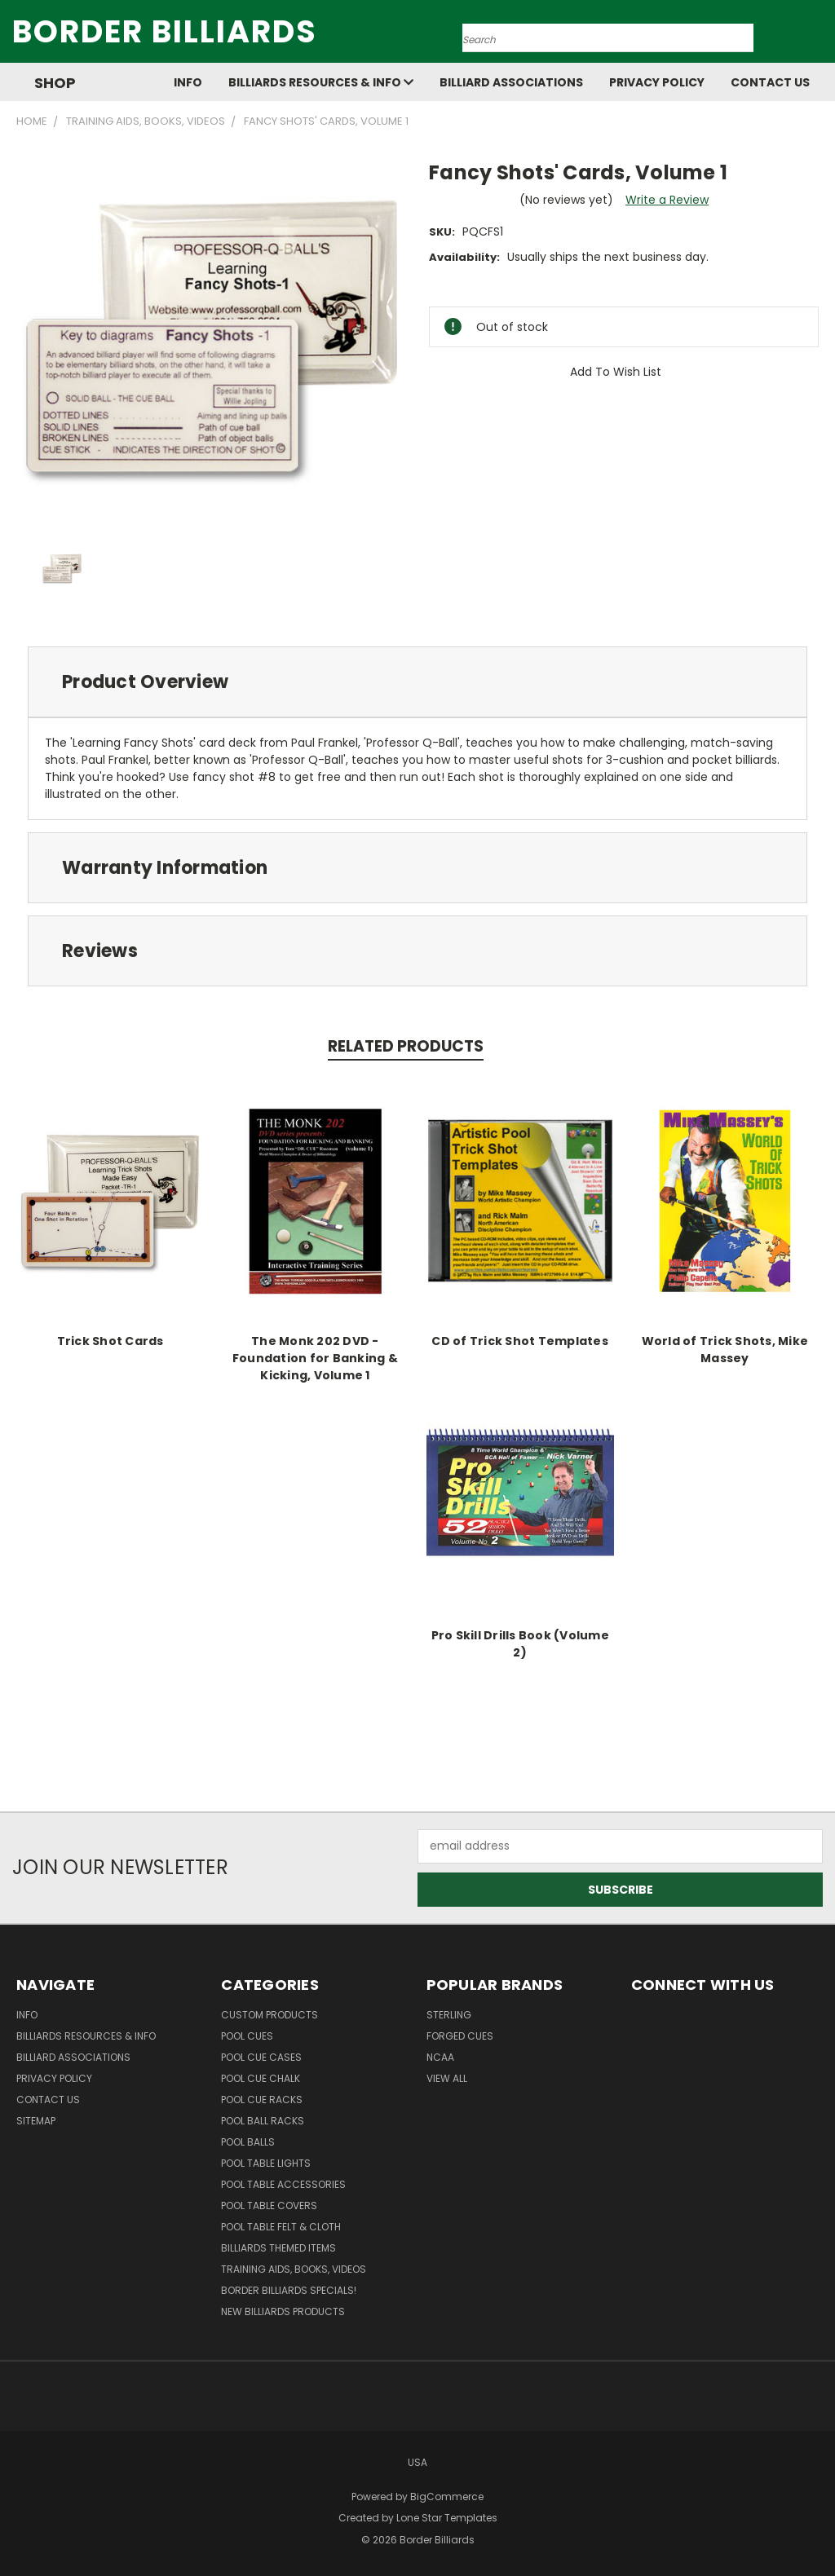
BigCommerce (447, 2496)
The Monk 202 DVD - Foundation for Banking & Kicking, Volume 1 (315, 1358)
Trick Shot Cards (110, 1341)
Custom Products (269, 2015)
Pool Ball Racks (262, 2121)
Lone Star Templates (446, 2518)
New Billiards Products (283, 2311)
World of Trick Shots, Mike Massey (725, 1349)
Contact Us (770, 82)
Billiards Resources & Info (320, 82)
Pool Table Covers (269, 2205)
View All (446, 2078)
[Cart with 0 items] (819, 36)
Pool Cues (247, 2036)
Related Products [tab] (406, 1046)
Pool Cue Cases (261, 2057)
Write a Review (667, 200)
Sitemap (35, 2121)
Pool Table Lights (266, 2163)
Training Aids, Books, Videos (293, 2269)
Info (188, 82)
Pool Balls (248, 2142)
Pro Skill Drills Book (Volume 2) (520, 1644)
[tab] (417, 681)
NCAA (440, 2057)
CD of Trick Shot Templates (519, 1341)
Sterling (448, 2015)
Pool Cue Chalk (260, 2078)
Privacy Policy (657, 82)
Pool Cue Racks (262, 2099)
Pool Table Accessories (283, 2184)
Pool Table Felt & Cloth (281, 2227)
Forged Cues (459, 2036)
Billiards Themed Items (278, 2248)
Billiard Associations (511, 82)
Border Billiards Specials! (288, 2290)
